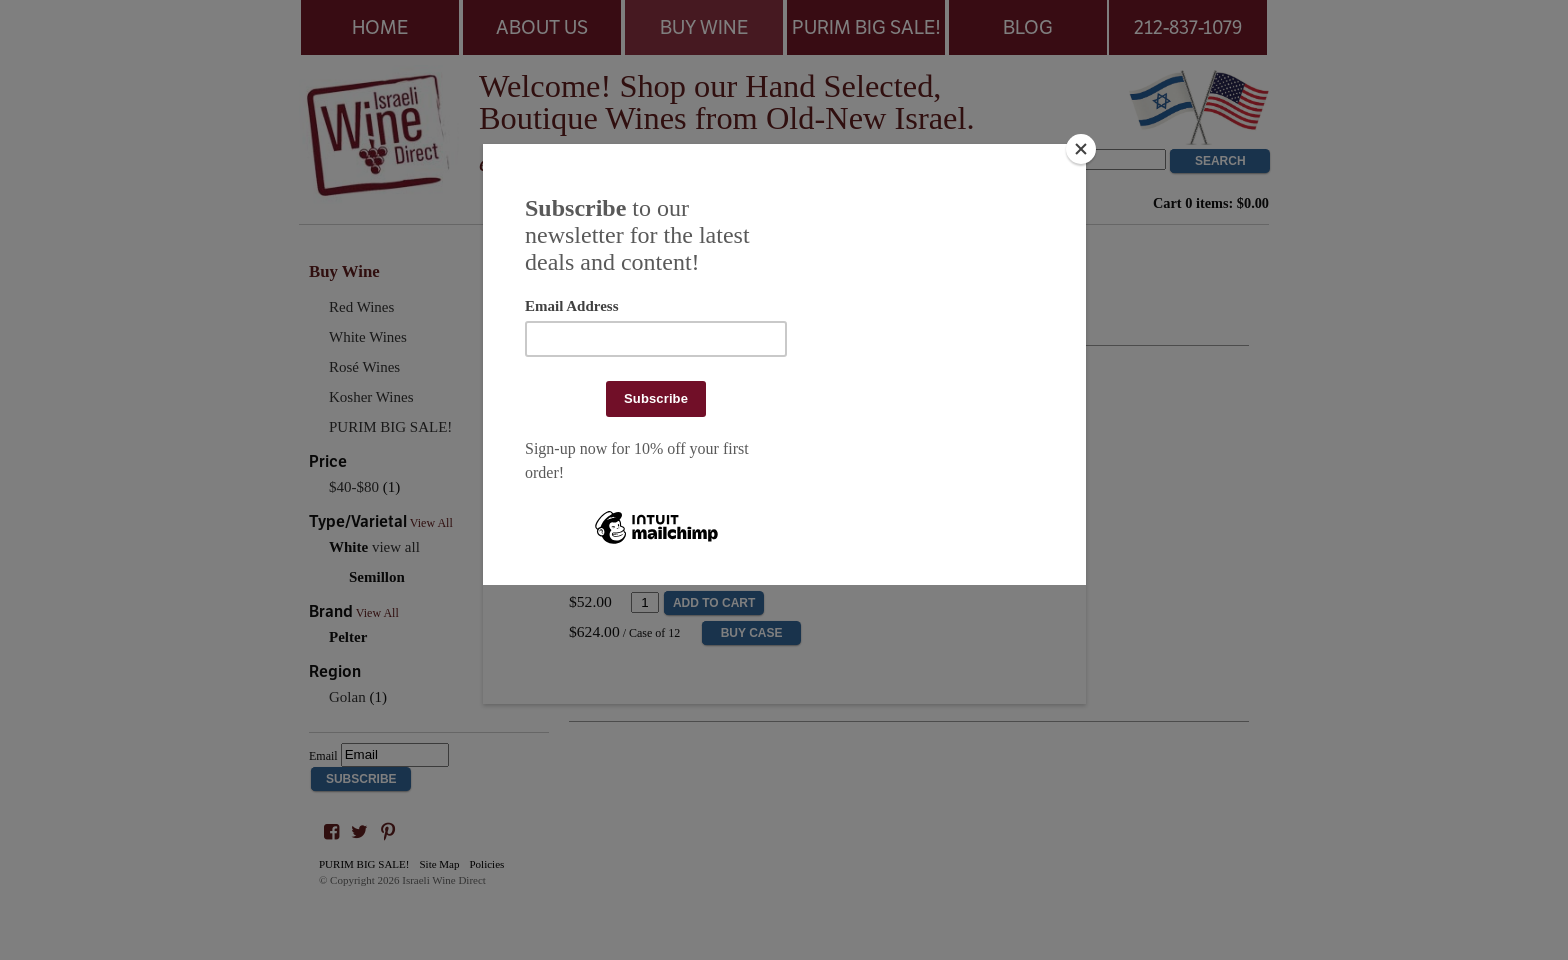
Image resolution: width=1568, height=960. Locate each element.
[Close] (1081, 149)
